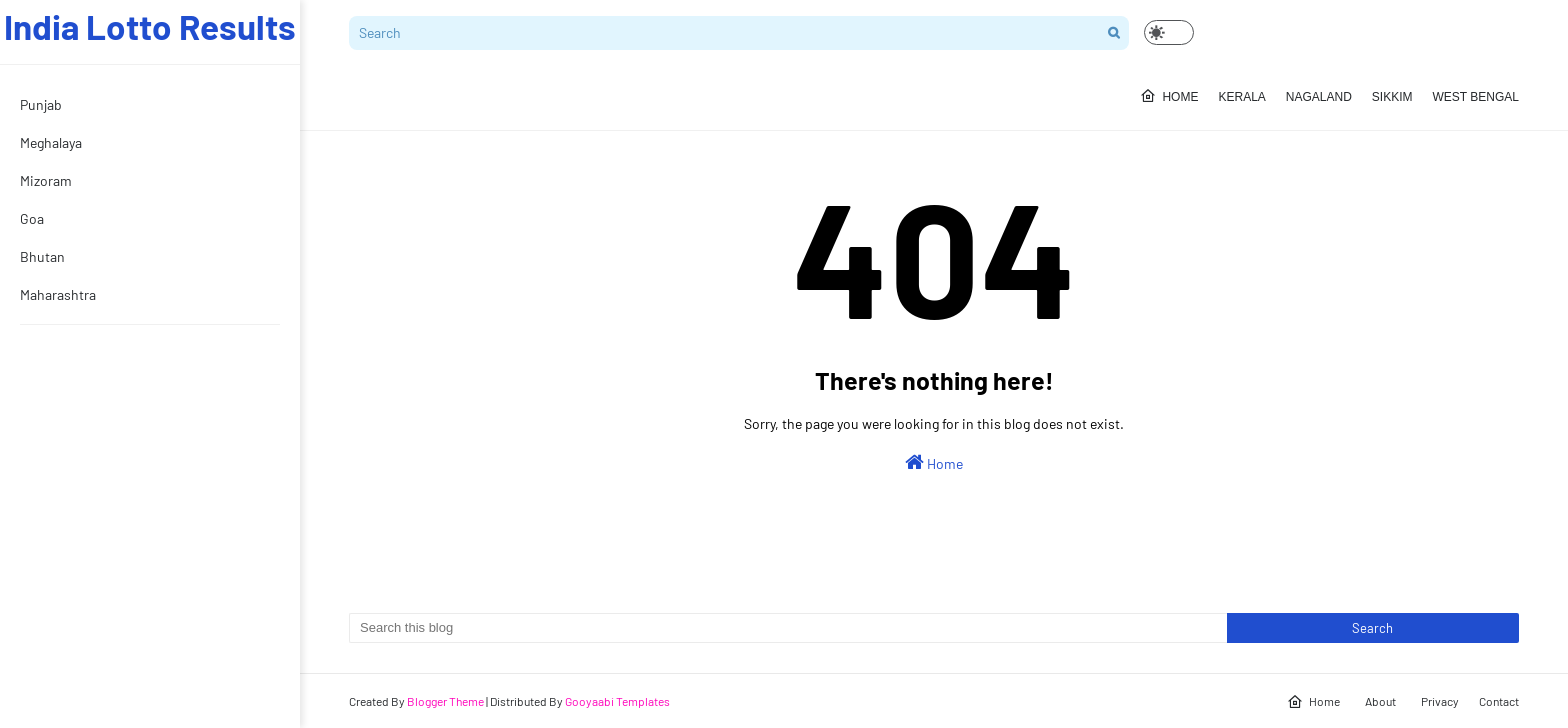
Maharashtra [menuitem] (58, 294)
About (1380, 701)
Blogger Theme (445, 701)
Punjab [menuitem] (41, 104)
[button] (1169, 32)
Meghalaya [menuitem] (51, 142)
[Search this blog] (788, 628)
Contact (1499, 701)
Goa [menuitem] (32, 218)
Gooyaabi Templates (617, 701)
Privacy (1440, 701)
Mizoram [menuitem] (46, 180)
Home (934, 462)
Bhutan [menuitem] (42, 256)
